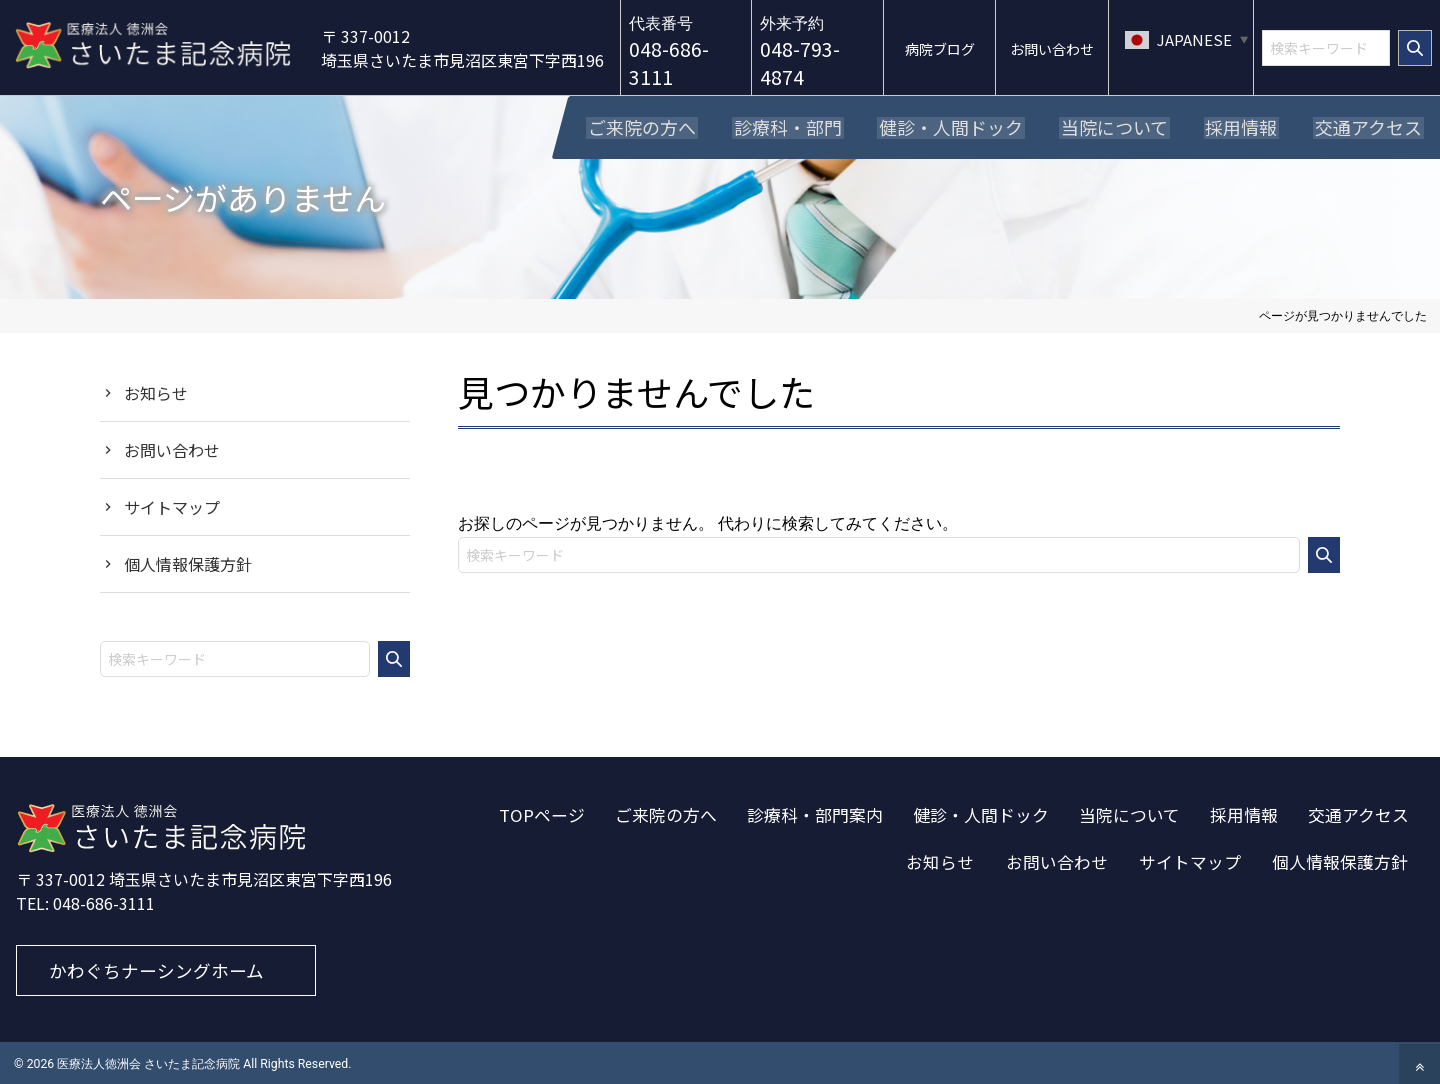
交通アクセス (1358, 812)
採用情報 (1244, 812)
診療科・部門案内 (815, 812)
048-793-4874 (806, 63)
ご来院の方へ (666, 812)
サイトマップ (172, 504)
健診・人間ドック (981, 812)
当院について (1129, 812)
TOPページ (542, 812)
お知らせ (156, 390)
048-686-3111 (676, 63)
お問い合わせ (172, 447)
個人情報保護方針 (188, 561)
